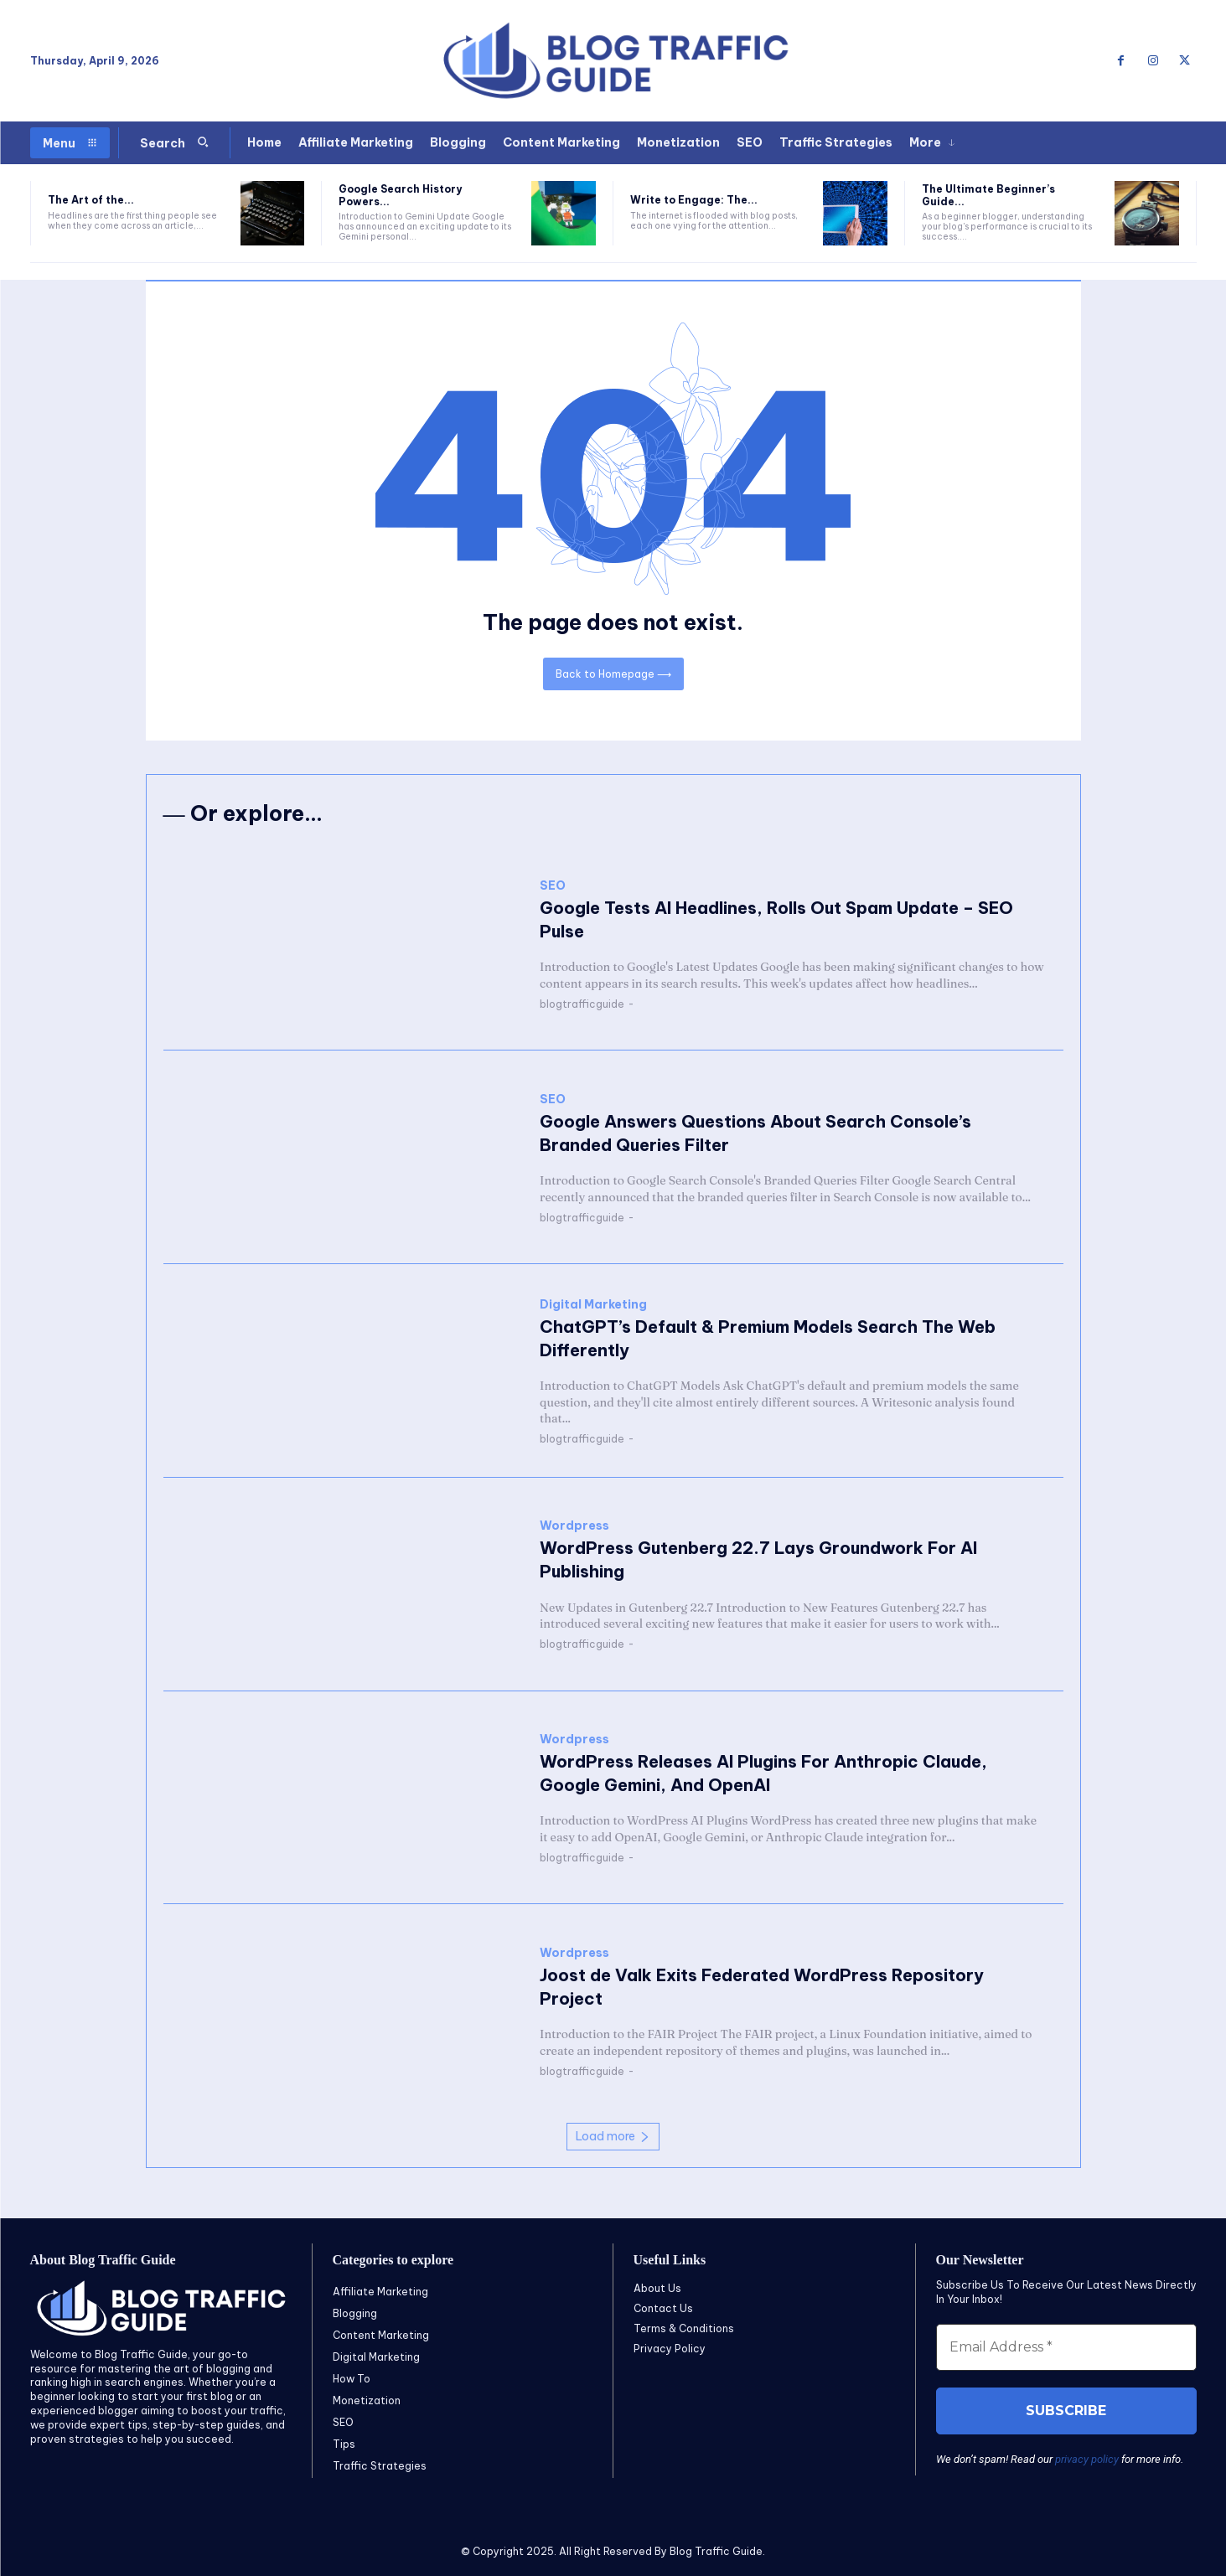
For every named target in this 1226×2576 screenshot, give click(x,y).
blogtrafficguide (582, 1005)
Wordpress (574, 1527)
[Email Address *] (1066, 2347)
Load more (613, 2137)
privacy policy (1087, 2459)
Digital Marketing (593, 1305)
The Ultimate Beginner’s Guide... (988, 195)
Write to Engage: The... (694, 200)
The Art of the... (91, 200)
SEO (553, 887)
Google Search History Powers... (400, 195)
